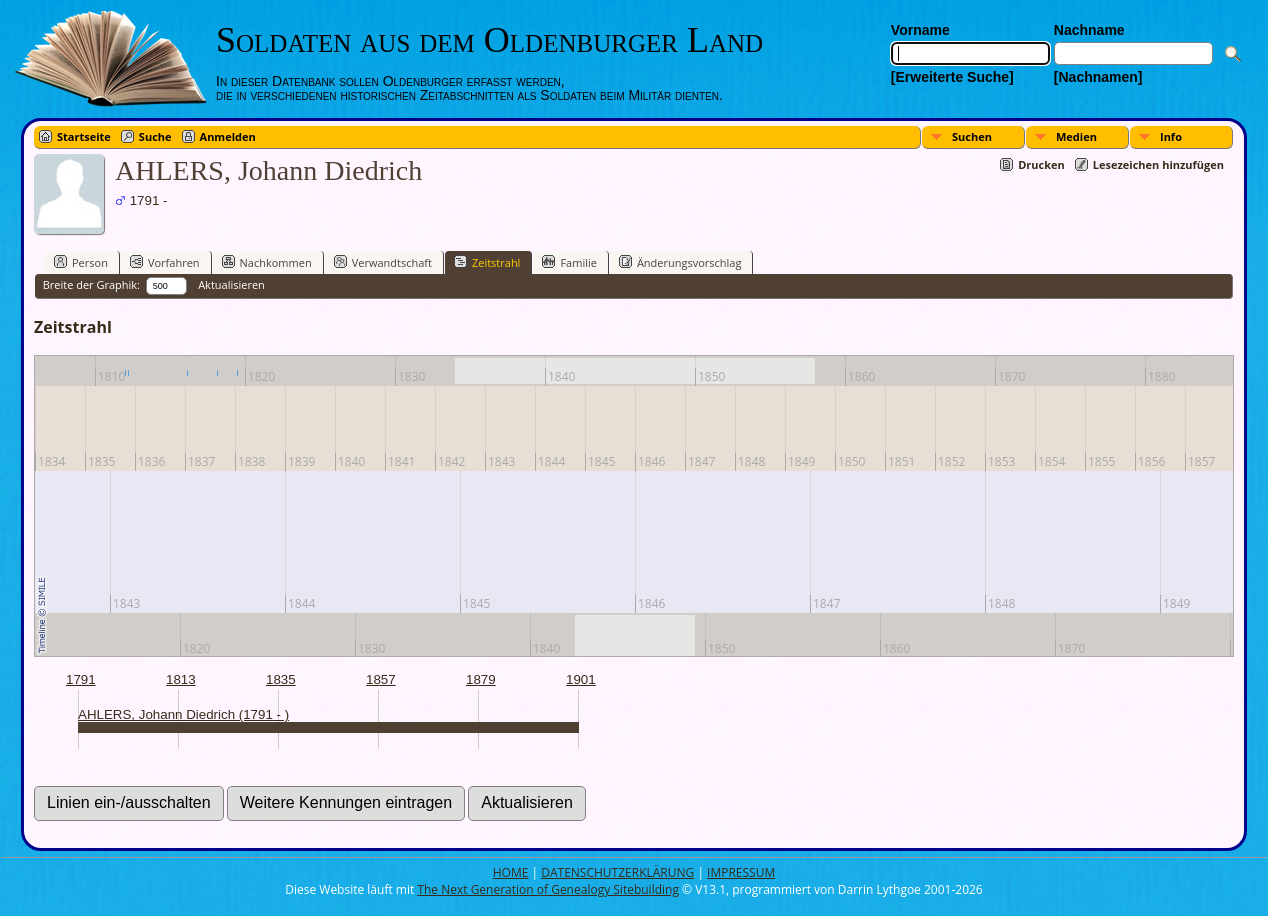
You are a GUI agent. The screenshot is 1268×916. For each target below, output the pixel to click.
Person (81, 262)
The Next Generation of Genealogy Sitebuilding (548, 889)
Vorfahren (165, 262)
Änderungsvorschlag (680, 262)
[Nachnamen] (1098, 77)
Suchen (972, 136)
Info (1171, 136)
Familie (569, 262)
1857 (381, 679)
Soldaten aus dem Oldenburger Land (489, 40)
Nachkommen (267, 262)
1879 (481, 679)
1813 (181, 679)
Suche (155, 136)
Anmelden (228, 136)
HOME (511, 872)
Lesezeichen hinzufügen (1158, 164)
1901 (581, 679)
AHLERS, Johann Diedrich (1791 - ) (183, 714)
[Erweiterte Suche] (952, 77)
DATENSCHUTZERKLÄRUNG (617, 872)
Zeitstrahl (487, 262)
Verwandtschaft (383, 262)
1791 (81, 679)
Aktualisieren (231, 284)
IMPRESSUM (741, 872)
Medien (1076, 136)
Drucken (1041, 164)
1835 (281, 679)
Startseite (84, 136)
